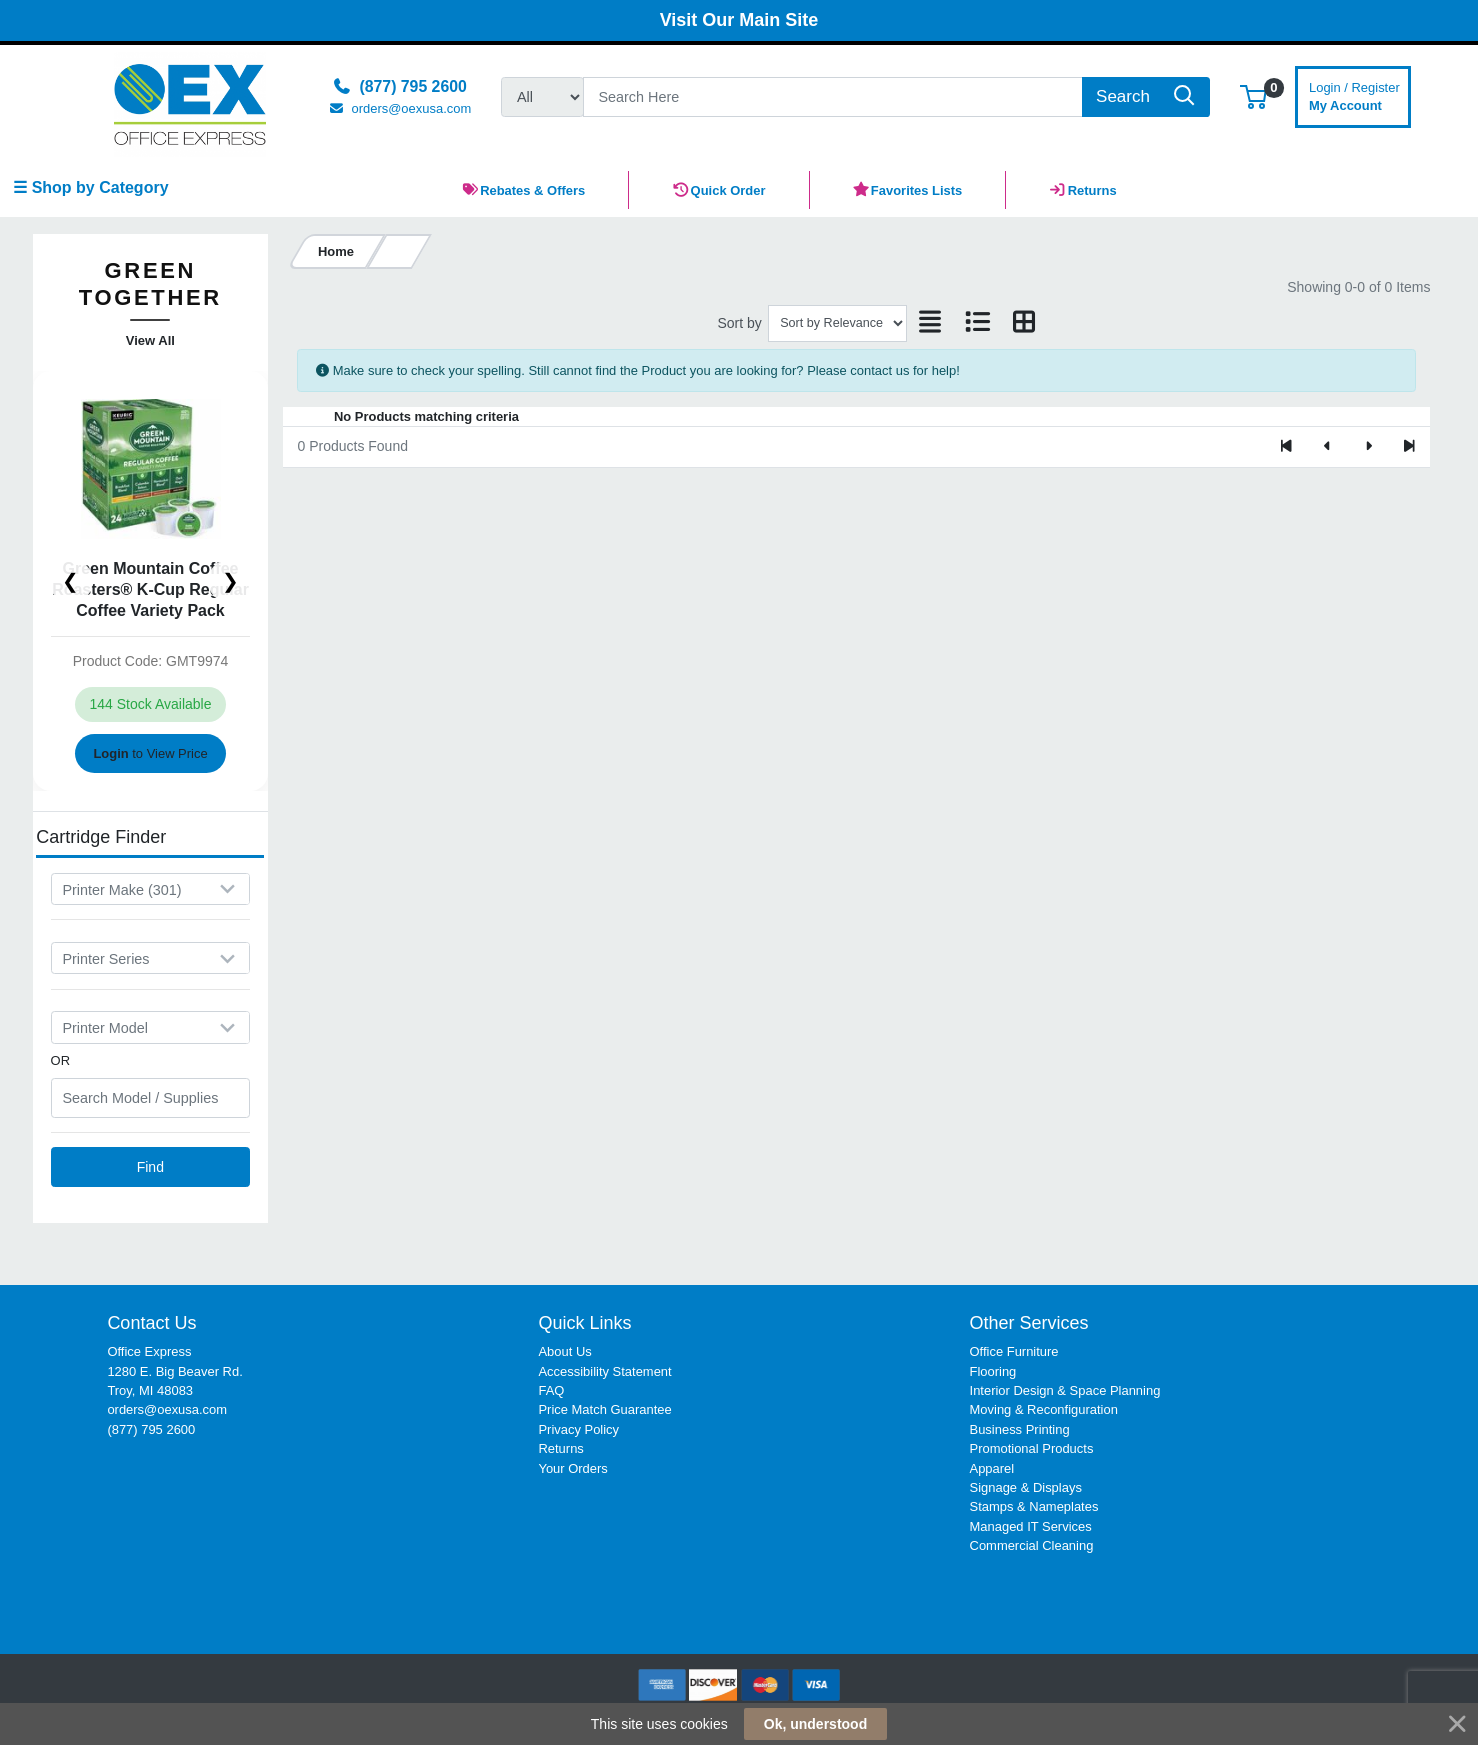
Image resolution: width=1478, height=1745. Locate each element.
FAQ (551, 1390)
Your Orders (572, 1468)
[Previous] (1327, 447)
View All (150, 340)
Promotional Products (1032, 1448)
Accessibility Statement (604, 1371)
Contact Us (151, 1323)
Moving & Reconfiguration (1044, 1409)
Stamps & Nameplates (1034, 1506)
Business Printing (1020, 1429)
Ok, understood (815, 1724)
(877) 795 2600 (151, 1429)
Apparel (992, 1468)
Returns (560, 1448)
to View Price (150, 753)
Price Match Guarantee (604, 1409)
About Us (564, 1351)
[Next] (1368, 447)
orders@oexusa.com (167, 1409)
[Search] (833, 97)
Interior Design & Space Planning (1065, 1390)
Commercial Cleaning (1032, 1545)
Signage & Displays (1026, 1487)
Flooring (993, 1371)
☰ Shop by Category (90, 187)
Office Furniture (1014, 1351)
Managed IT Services (1031, 1526)
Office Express (149, 1351)
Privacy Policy (578, 1429)
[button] (1253, 96)
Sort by (739, 323)
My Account (1354, 94)
